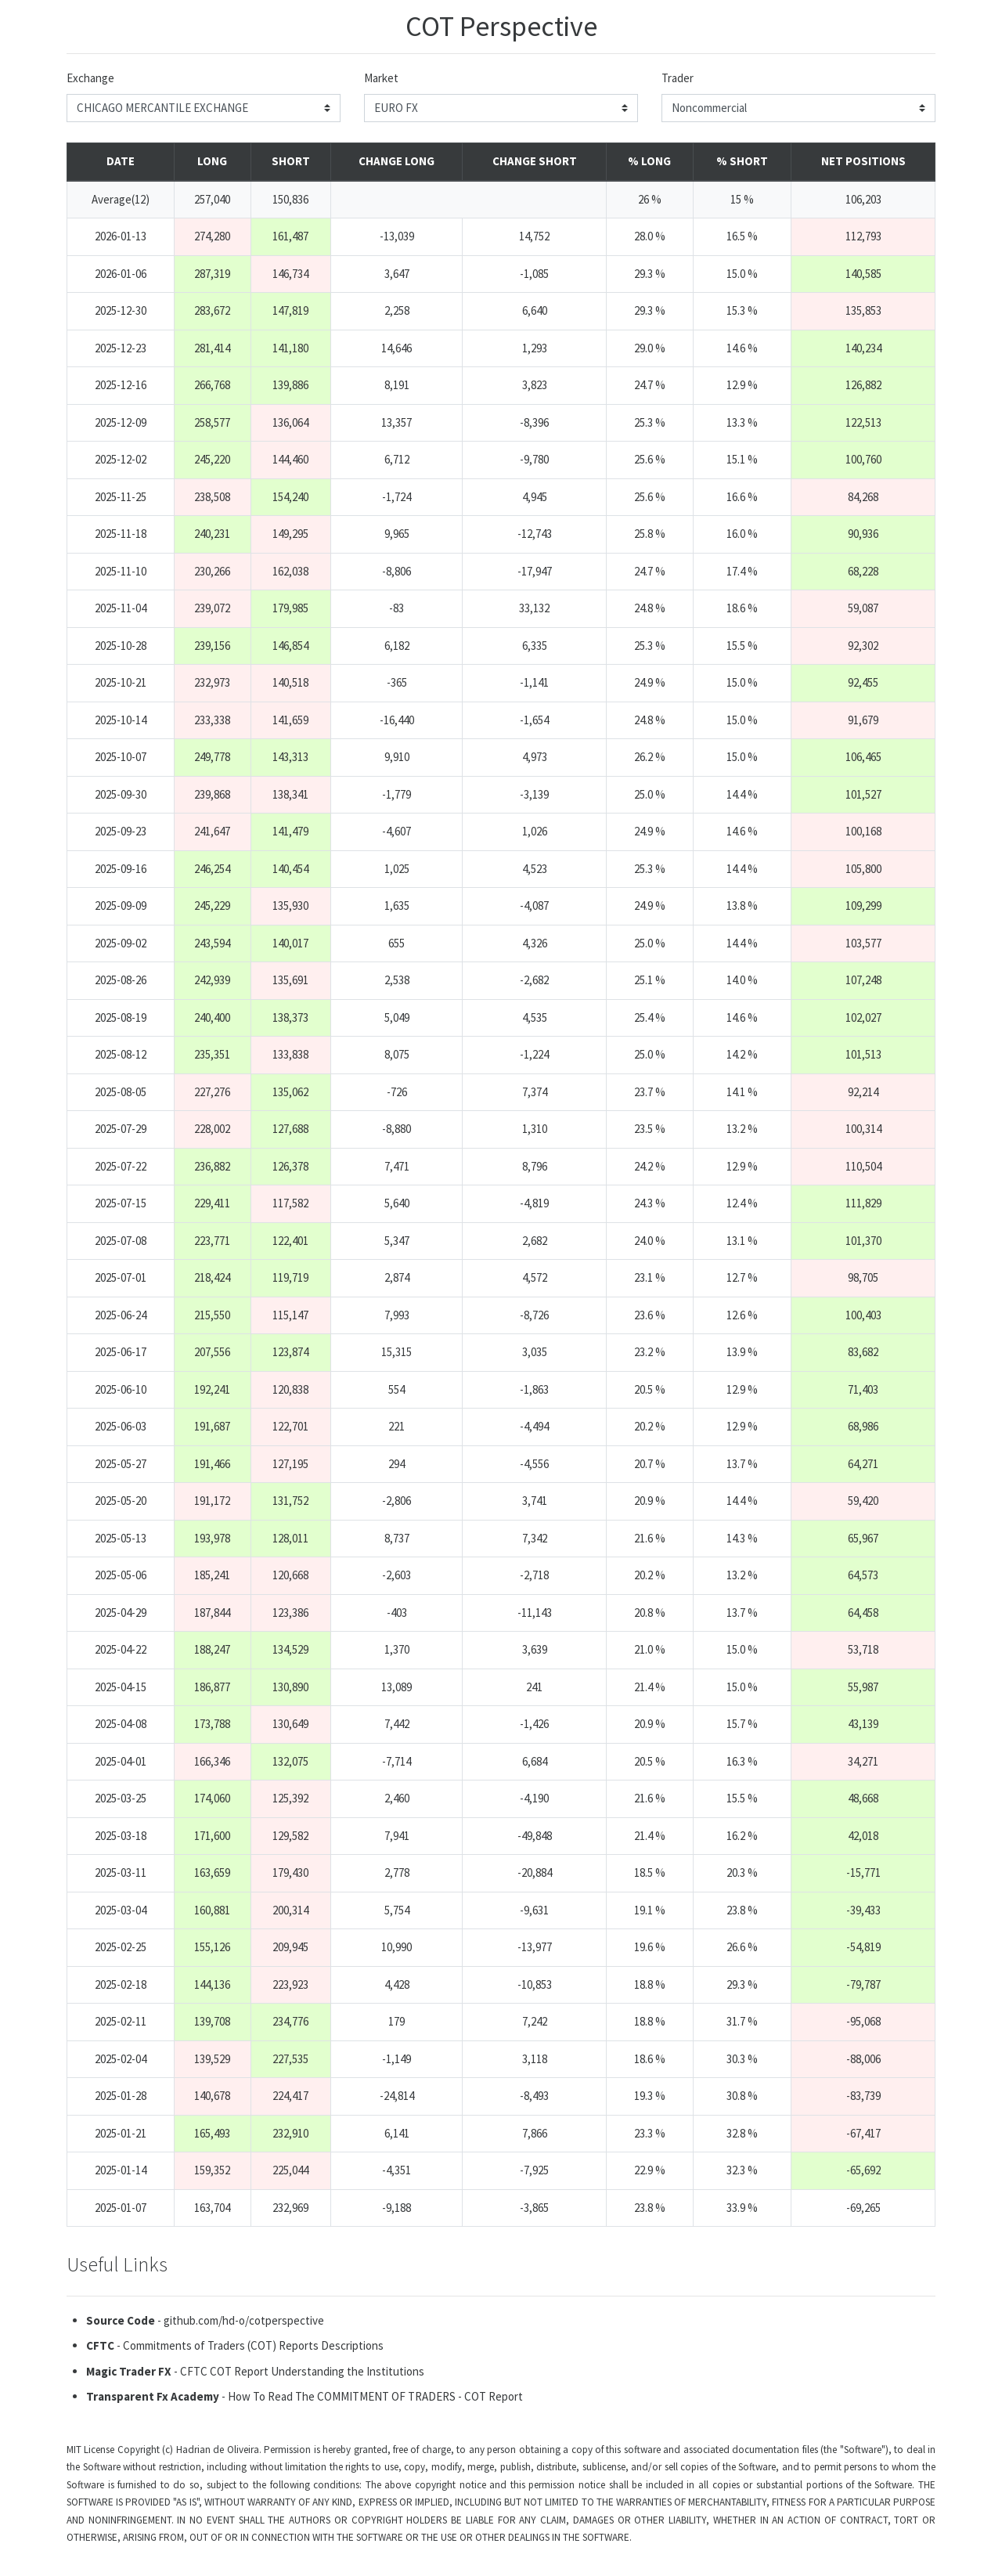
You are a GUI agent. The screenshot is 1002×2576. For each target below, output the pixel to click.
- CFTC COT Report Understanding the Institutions (255, 2371)
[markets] (501, 108)
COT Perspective (501, 26)
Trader (677, 77)
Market (381, 77)
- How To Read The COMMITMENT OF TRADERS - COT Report (304, 2396)
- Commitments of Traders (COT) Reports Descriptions (235, 2345)
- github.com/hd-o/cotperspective (205, 2320)
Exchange (90, 77)
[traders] (798, 108)
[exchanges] (204, 108)
